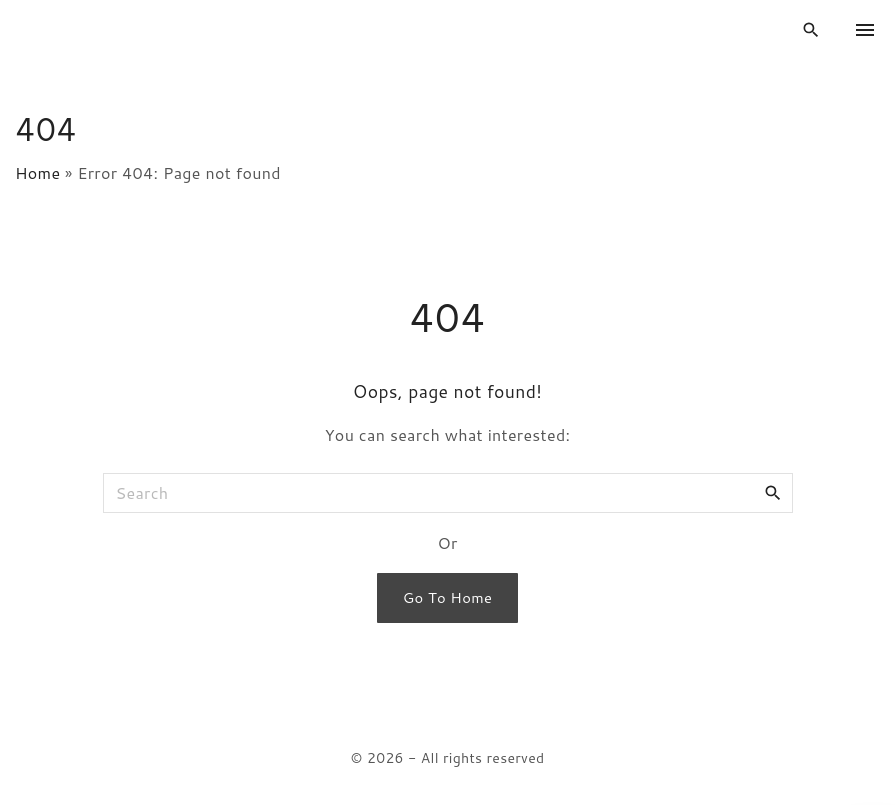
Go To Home (447, 597)
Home (37, 172)
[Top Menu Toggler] (865, 30)
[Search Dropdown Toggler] (811, 30)
